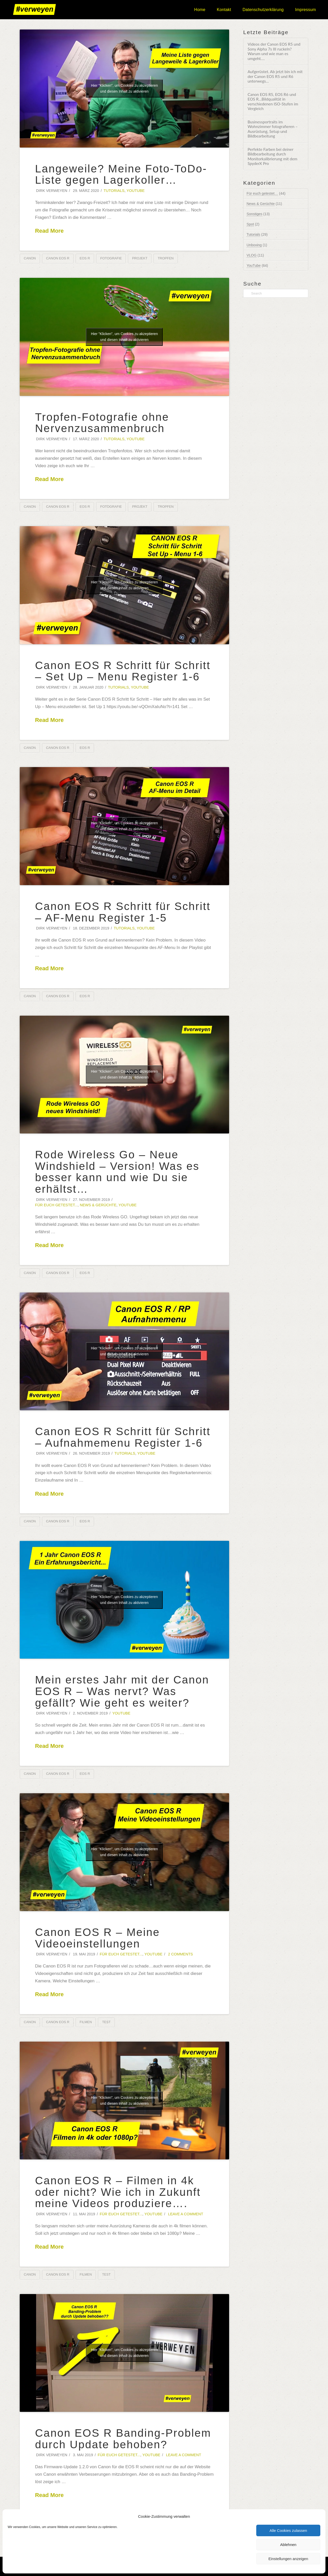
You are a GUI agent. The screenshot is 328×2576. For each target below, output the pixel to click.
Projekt (139, 258)
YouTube (136, 191)
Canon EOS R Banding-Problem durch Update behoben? (123, 2439)
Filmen (86, 2022)
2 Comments (180, 1954)
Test (106, 2022)
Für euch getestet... (56, 1205)
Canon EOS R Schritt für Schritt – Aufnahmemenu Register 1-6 (123, 1437)
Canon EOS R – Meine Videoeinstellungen (97, 1938)
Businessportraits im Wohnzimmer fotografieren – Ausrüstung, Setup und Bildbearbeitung (273, 129)
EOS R (85, 258)
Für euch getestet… (262, 193)
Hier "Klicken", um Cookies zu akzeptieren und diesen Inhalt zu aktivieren (124, 88)
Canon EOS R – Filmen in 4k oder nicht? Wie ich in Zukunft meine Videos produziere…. (118, 2192)
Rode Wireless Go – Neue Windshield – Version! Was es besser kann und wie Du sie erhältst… (117, 1172)
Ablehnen (288, 2544)
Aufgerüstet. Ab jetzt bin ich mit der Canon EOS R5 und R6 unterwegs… (275, 76)
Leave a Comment (185, 2214)
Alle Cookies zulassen (288, 2530)
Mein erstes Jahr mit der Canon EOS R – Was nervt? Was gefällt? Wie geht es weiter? (122, 1691)
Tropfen (165, 258)
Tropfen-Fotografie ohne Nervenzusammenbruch (102, 423)
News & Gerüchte (98, 1205)
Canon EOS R (57, 258)
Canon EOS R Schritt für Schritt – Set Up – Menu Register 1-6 (123, 671)
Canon (30, 258)
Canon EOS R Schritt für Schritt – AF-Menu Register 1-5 (123, 912)
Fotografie (111, 258)
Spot (250, 224)
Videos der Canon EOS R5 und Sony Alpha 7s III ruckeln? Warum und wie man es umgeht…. (274, 51)
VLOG (252, 255)
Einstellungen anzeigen (288, 2559)
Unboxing (254, 245)
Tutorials (114, 191)
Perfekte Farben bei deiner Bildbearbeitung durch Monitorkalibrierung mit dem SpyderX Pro (272, 156)
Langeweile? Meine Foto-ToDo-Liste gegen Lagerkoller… (121, 174)
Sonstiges (254, 214)
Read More (49, 231)
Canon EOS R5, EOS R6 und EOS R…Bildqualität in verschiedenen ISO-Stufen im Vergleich (273, 101)
